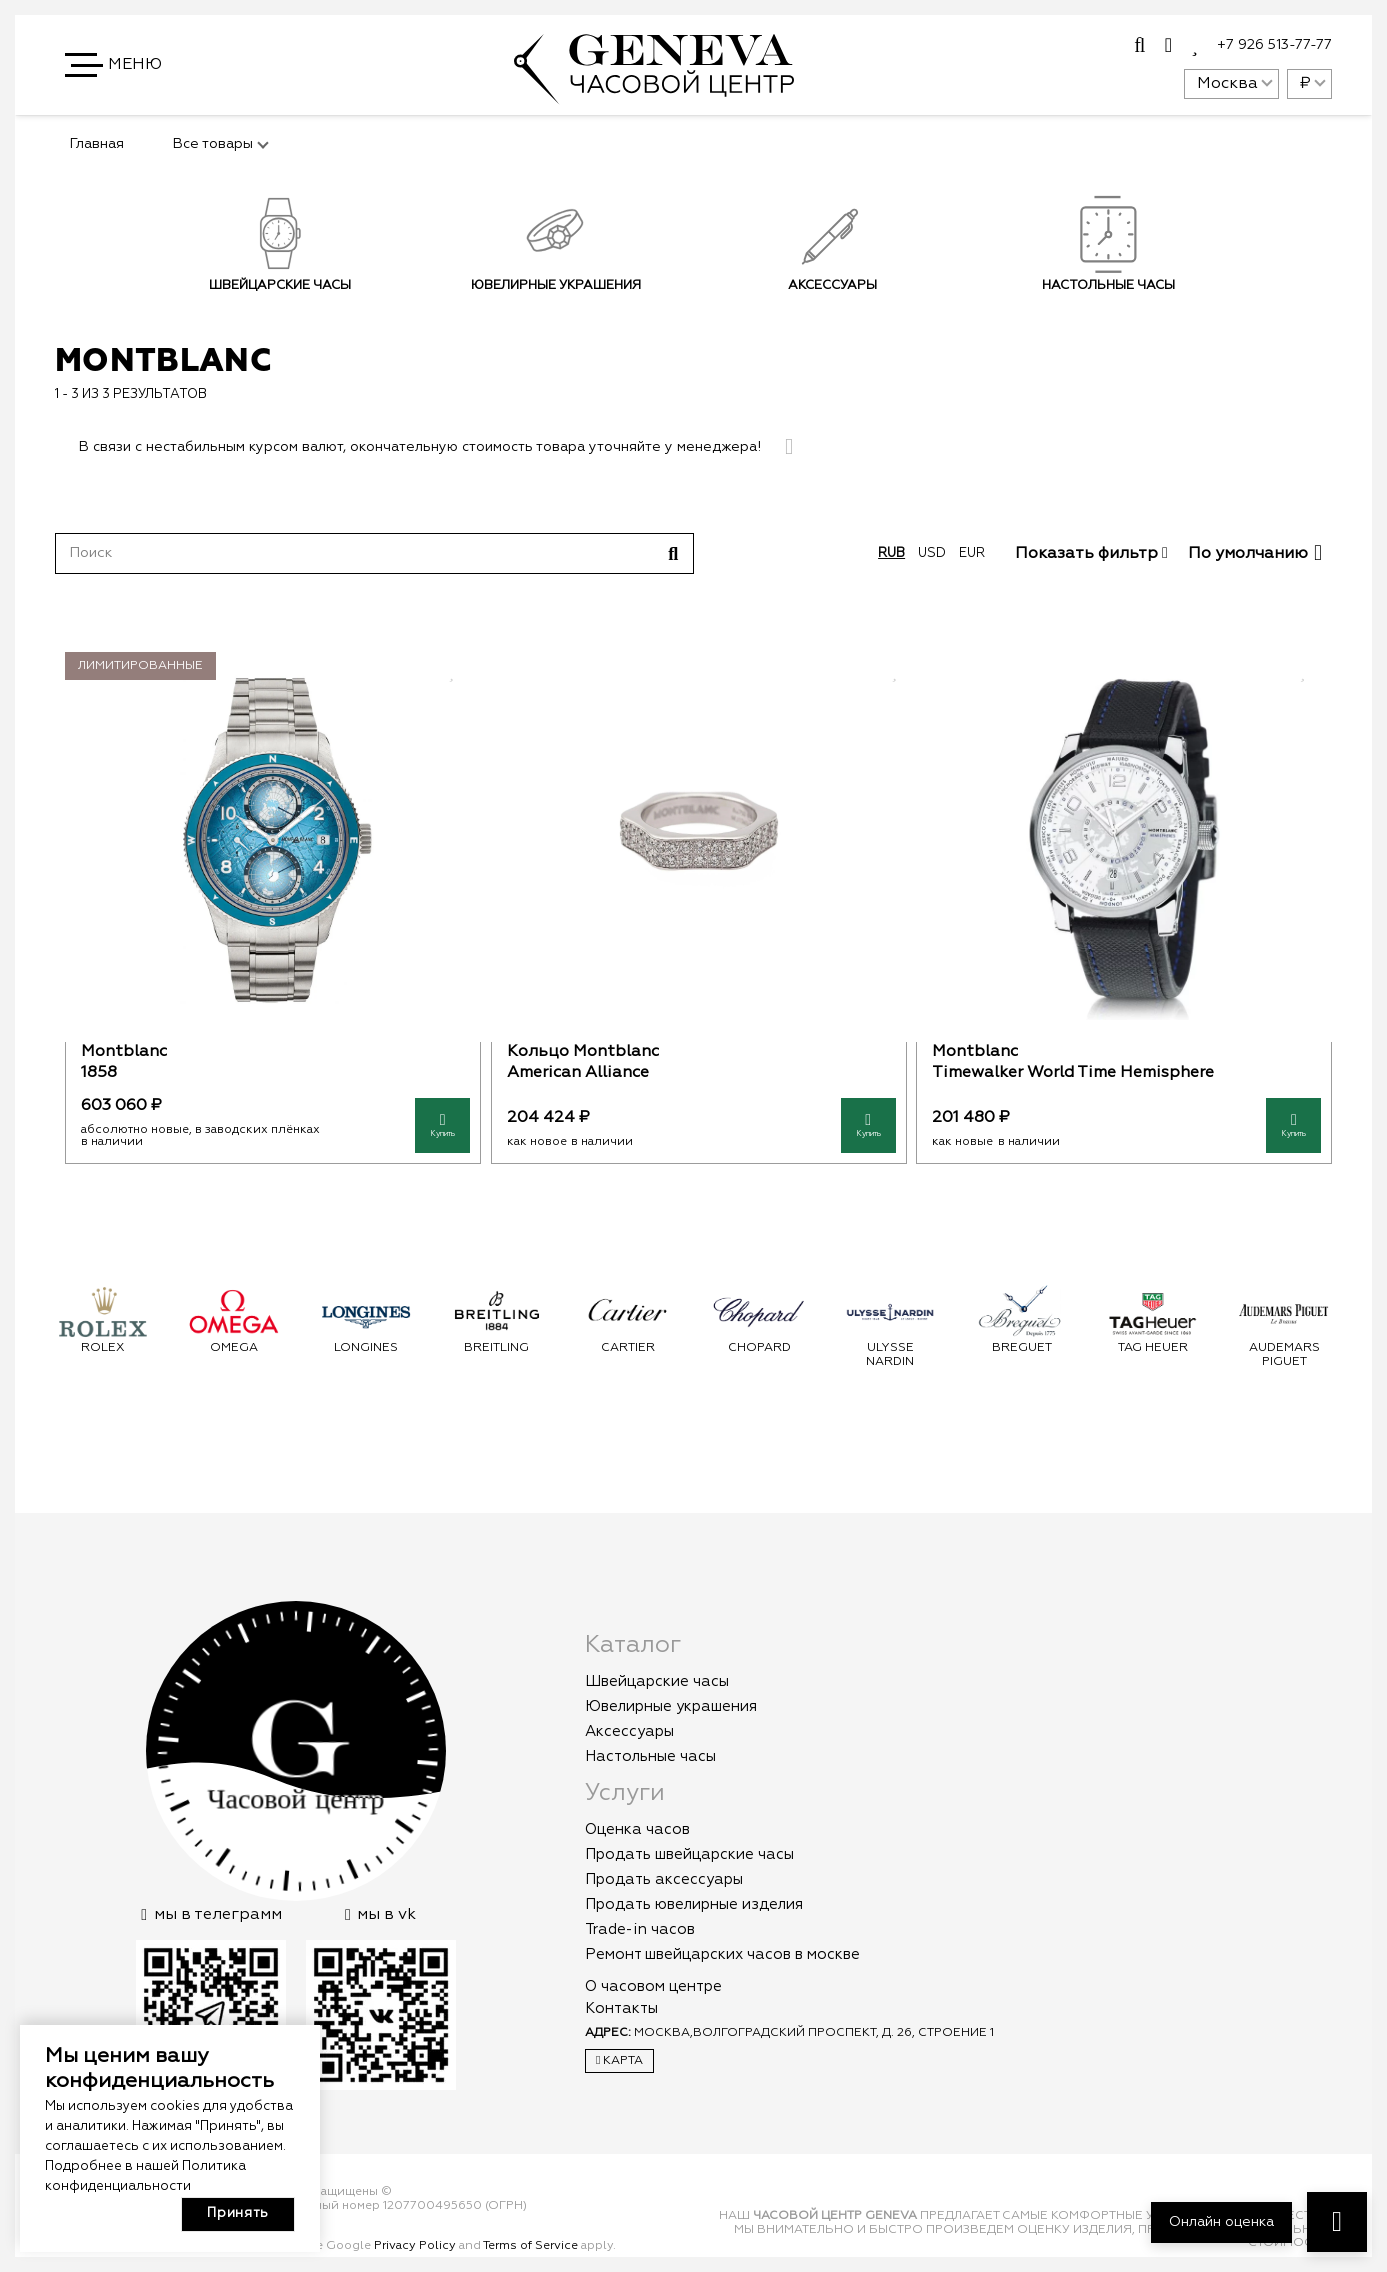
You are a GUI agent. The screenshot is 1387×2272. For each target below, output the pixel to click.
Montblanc (124, 1052)
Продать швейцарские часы (689, 1854)
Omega (234, 1348)
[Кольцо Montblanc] (698, 840)
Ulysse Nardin (890, 1355)
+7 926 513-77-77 (1274, 45)
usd (932, 553)
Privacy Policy (415, 2246)
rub (891, 553)
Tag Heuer (1153, 1348)
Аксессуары (831, 285)
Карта (619, 2060)
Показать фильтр (1091, 554)
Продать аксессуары (664, 1879)
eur (972, 553)
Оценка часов (637, 1829)
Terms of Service (530, 2246)
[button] (115, 65)
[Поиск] (374, 553)
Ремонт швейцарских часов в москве (722, 1954)
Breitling (496, 1348)
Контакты (621, 2008)
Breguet (1022, 1348)
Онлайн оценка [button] (1221, 2222)
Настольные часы (650, 1756)
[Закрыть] (789, 447)
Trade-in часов (640, 1929)
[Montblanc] (273, 840)
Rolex (103, 1348)
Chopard (759, 1348)
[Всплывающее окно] (1139, 46)
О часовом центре (653, 1986)
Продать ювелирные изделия (694, 1904)
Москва (1227, 84)
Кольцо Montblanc (582, 1052)
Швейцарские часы (280, 285)
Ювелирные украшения (556, 285)
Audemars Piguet (1284, 1355)
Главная (97, 144)
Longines (366, 1348)
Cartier (628, 1348)
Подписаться (1056, 334)
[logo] (654, 94)
